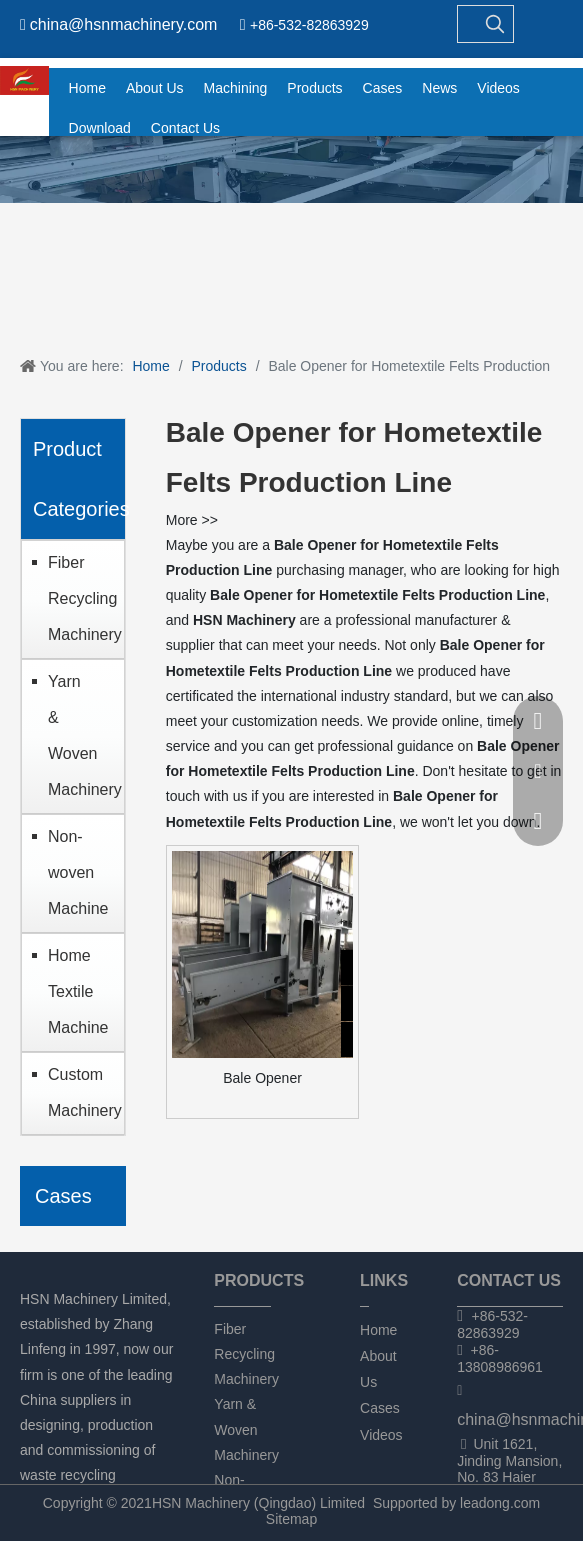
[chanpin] (291, 169)
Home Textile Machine (78, 991)
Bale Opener (262, 1078)
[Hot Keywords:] (495, 24)
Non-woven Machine (78, 872)
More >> (192, 520)
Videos (381, 1435)
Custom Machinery (81, 1092)
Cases (380, 1408)
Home (378, 1330)
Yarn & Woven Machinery (81, 735)
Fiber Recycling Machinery (81, 598)
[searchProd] (467, 24)
